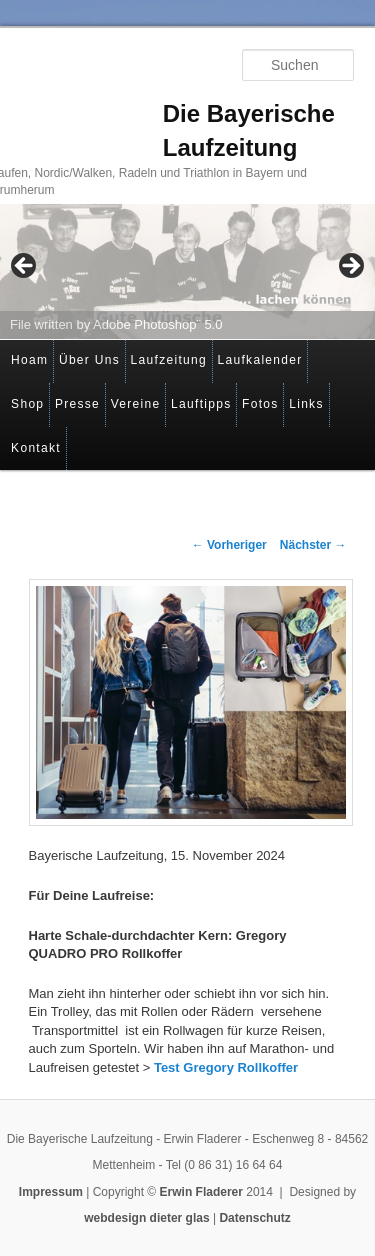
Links (306, 404)
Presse (77, 404)
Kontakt (36, 448)
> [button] (350, 267)
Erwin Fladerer (201, 1192)
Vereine (136, 404)
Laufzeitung (169, 360)
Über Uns (89, 360)
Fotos (260, 404)
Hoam (29, 360)
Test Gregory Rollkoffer (226, 1067)
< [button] (25, 267)
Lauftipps (201, 404)
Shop (27, 404)
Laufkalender (260, 360)
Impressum (51, 1192)
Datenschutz (254, 1218)
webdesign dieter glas (146, 1218)
